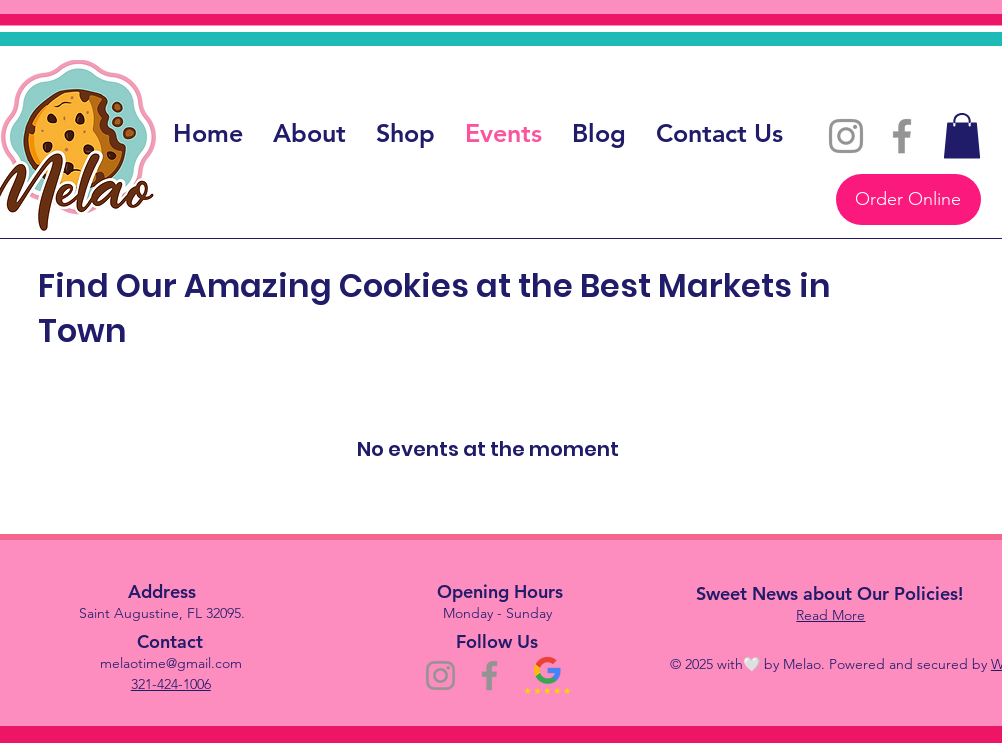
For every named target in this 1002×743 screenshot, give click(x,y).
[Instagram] (846, 136)
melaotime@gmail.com (171, 663)
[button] (962, 135)
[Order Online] (908, 199)
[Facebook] (902, 136)
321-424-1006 (171, 684)
